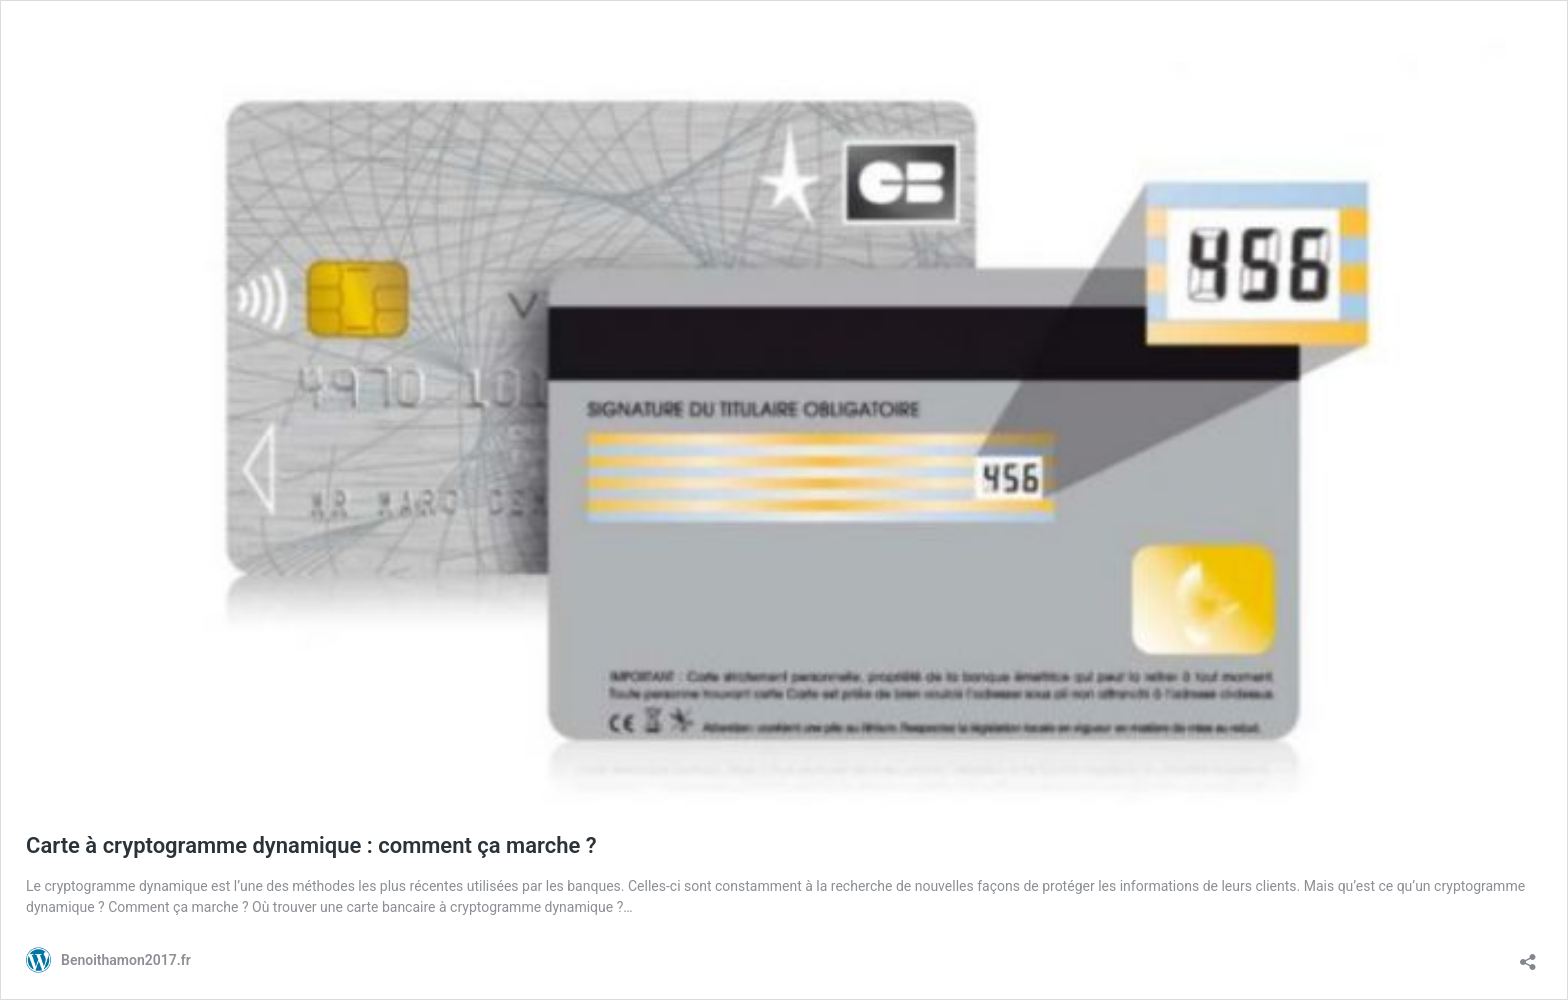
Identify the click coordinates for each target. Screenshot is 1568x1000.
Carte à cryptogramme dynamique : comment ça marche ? (311, 845)
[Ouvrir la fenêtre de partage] (1528, 955)
